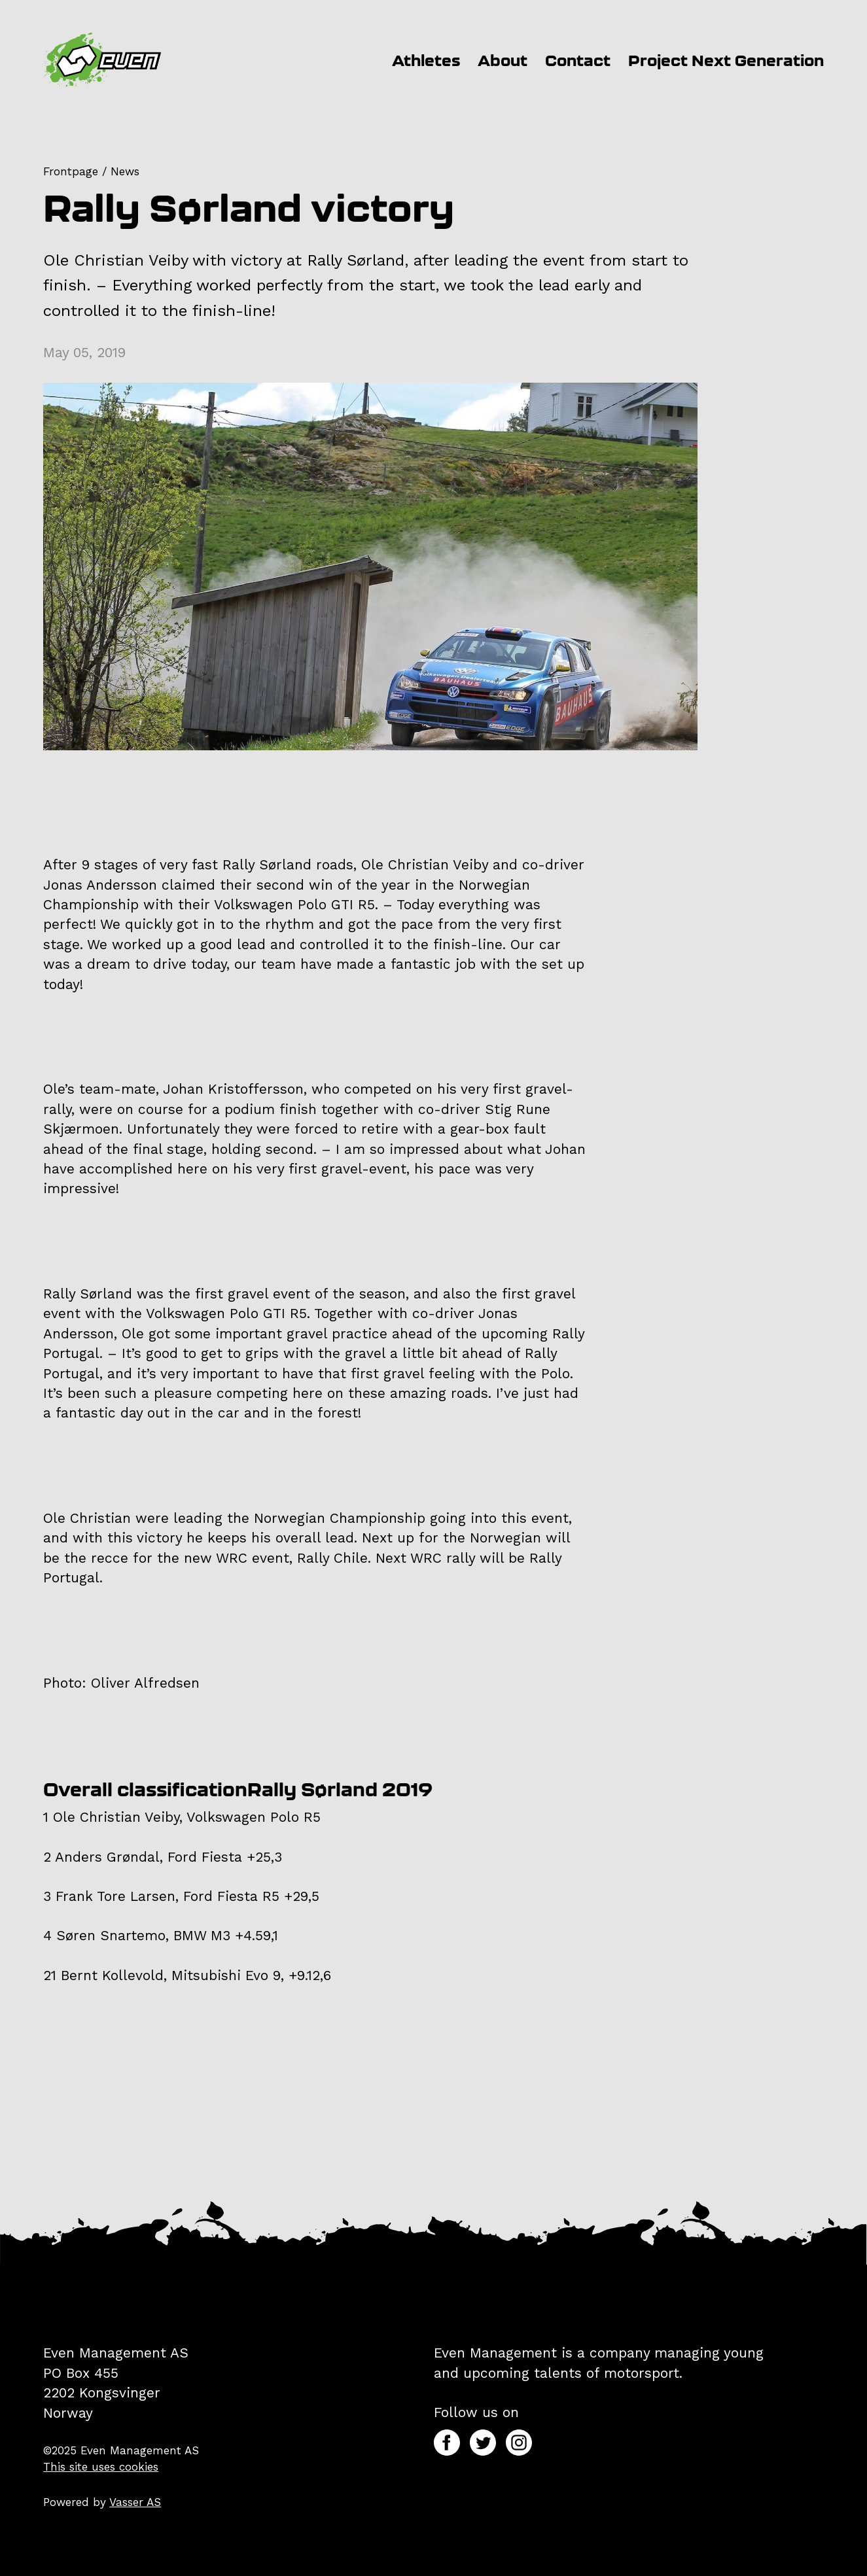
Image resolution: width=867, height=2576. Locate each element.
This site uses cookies (100, 2466)
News (125, 171)
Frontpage (70, 171)
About (502, 60)
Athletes (426, 60)
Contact (577, 60)
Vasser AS (135, 2502)
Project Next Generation (726, 60)
